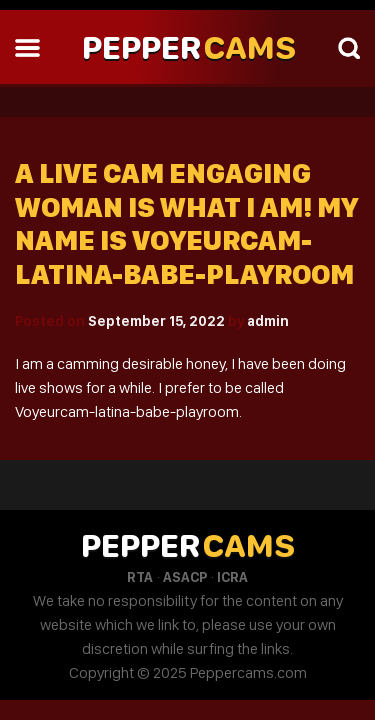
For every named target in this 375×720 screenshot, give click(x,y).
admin (268, 321)
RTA (140, 577)
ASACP (185, 577)
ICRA (232, 577)
